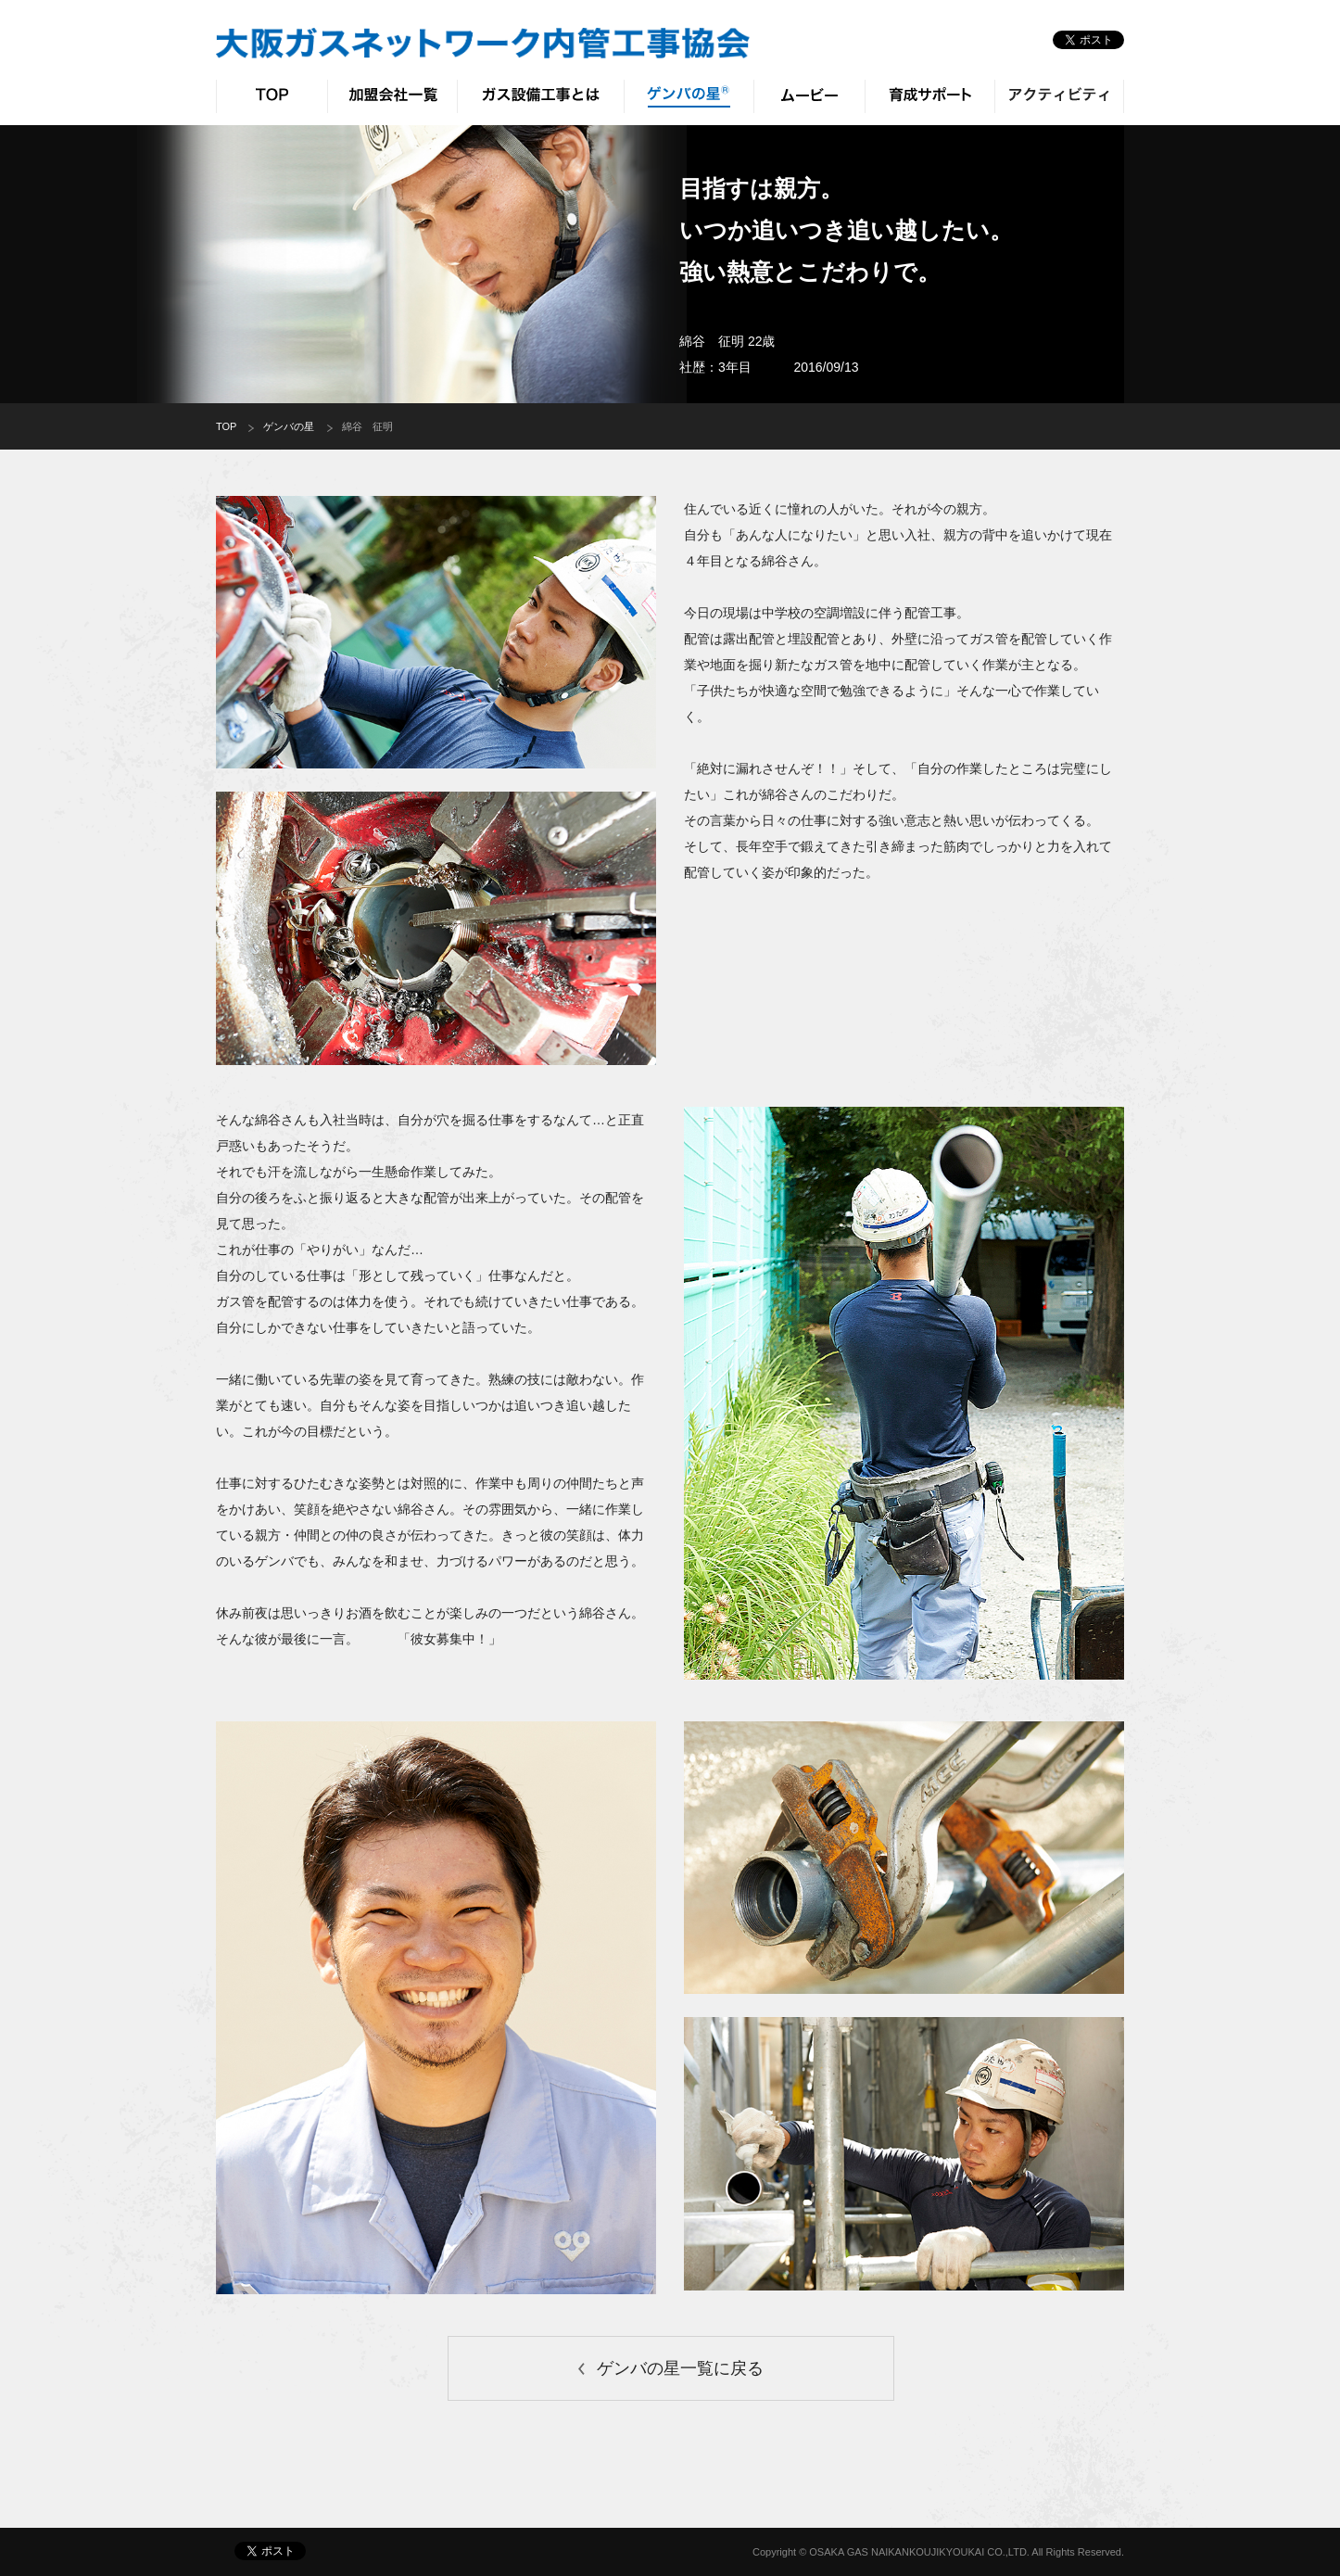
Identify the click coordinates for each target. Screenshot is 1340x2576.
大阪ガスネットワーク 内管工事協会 (483, 43)
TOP (271, 96)
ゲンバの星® (688, 96)
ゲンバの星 (288, 426)
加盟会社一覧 (392, 96)
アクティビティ (1059, 96)
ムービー (809, 96)
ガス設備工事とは (540, 96)
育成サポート (929, 96)
